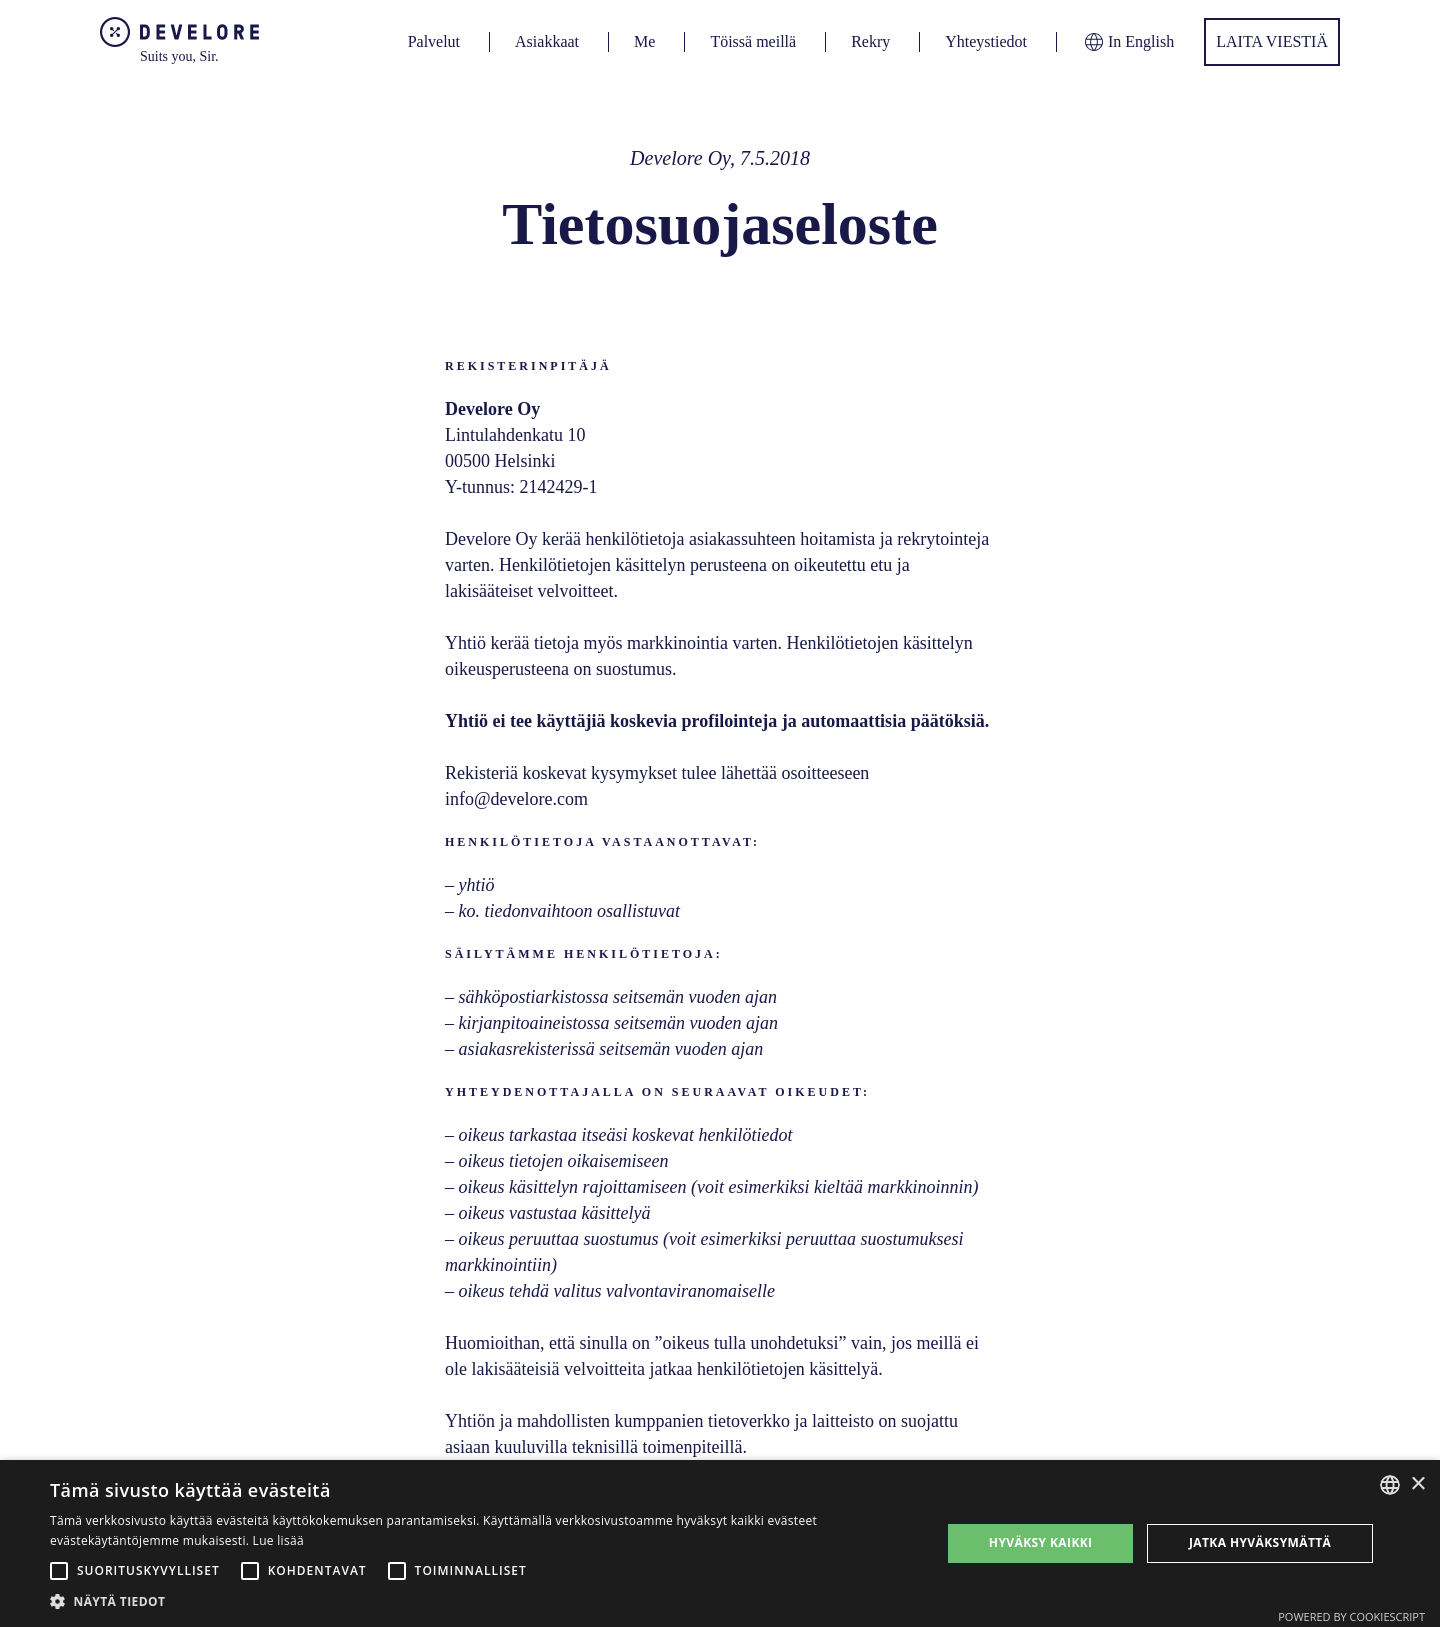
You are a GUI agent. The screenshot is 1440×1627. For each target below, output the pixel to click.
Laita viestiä (1272, 41)
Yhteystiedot (986, 41)
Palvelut (434, 41)
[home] (179, 42)
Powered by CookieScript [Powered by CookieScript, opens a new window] (1351, 1616)
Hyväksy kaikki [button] (1041, 1542)
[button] (482, 1601)
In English (1128, 42)
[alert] (720, 1543)
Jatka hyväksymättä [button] (1260, 1542)
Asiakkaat (547, 41)
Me (644, 41)
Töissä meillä (753, 41)
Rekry (870, 41)
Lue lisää (278, 1540)
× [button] (1417, 1484)
